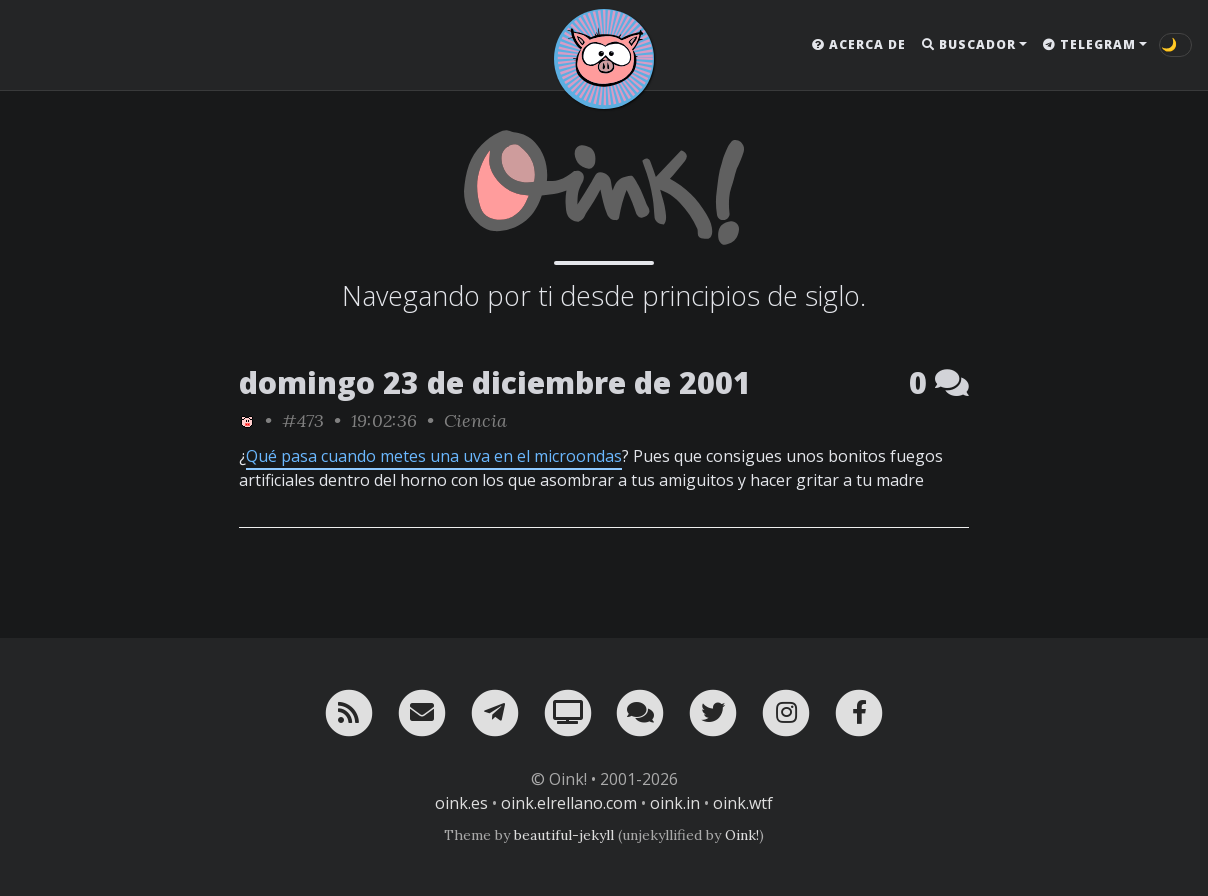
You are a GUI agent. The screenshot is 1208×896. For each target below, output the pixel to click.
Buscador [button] (969, 44)
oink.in (675, 803)
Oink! (742, 835)
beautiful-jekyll (564, 835)
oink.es (461, 803)
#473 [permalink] (303, 420)
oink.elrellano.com (569, 803)
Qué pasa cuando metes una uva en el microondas (434, 456)
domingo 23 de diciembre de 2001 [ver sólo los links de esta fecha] (495, 382)
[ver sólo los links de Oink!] (247, 420)
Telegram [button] (1089, 44)
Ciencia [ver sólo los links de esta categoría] (475, 420)
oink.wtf (743, 803)
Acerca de (859, 44)
